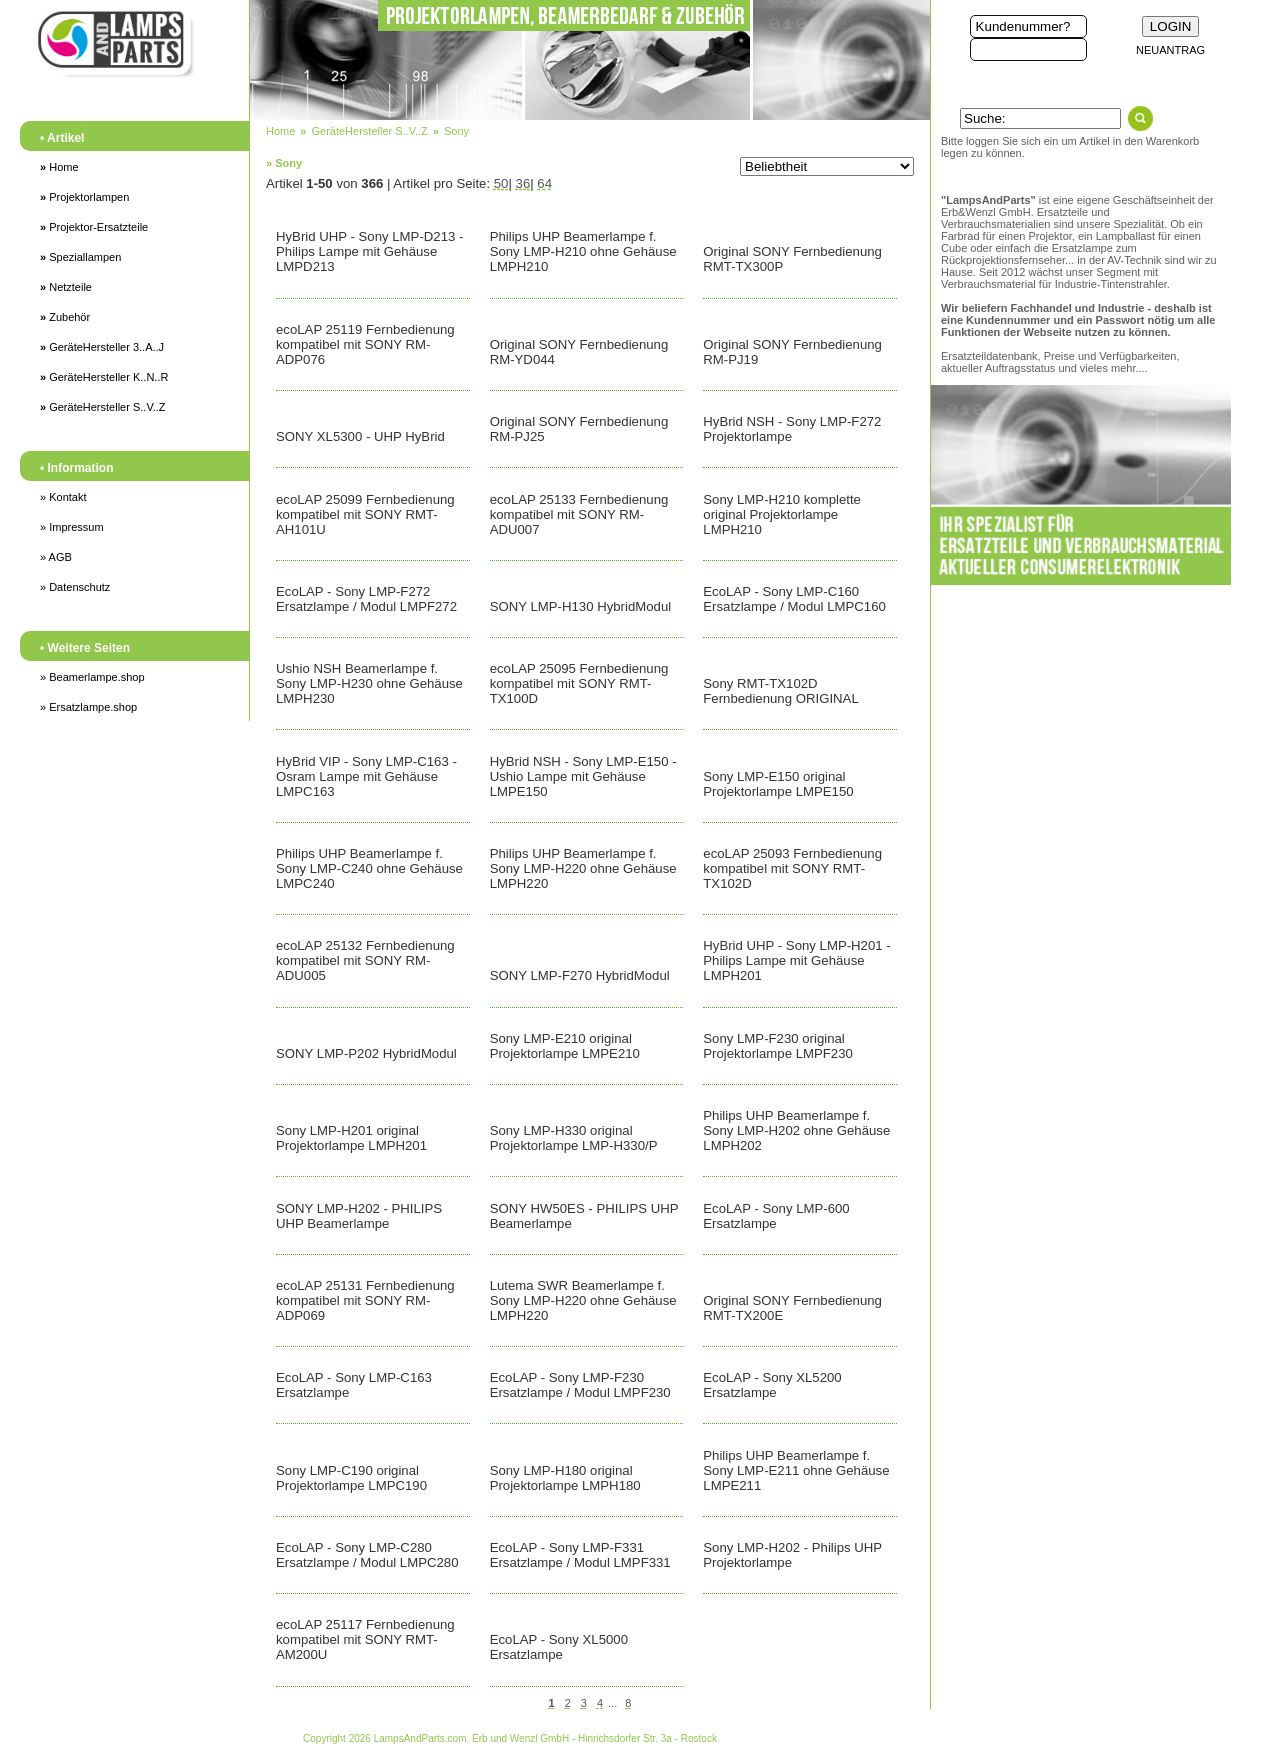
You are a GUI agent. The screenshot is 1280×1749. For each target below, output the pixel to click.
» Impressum (72, 527)
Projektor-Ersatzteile (94, 227)
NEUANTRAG (1170, 50)
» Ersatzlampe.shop (88, 707)
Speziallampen (80, 257)
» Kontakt (63, 497)
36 (523, 183)
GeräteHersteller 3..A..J (102, 347)
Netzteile (66, 287)
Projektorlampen (84, 197)
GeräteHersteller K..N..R (104, 377)
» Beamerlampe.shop (92, 677)
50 (501, 183)
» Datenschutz (75, 587)
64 (544, 183)
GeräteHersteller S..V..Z (103, 407)
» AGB (56, 557)
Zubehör (65, 317)
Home (59, 167)
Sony (456, 131)
